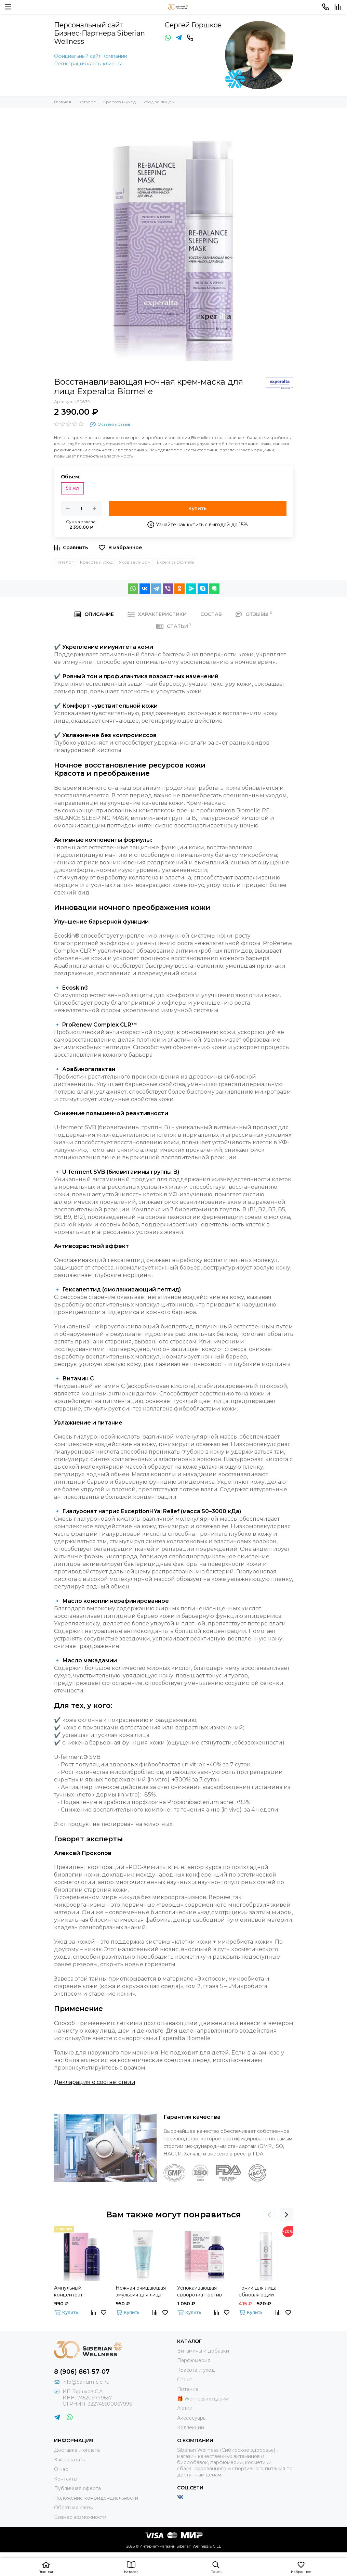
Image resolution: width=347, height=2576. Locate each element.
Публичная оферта (77, 2488)
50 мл (72, 488)
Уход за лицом (134, 562)
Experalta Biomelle (175, 562)
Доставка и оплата (77, 2450)
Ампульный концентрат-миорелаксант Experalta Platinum (76, 2291)
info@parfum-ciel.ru (86, 2382)
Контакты (65, 2479)
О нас (61, 2469)
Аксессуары (191, 2418)
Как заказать (69, 2460)
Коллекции (190, 2427)
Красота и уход (96, 562)
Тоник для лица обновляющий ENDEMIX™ (258, 2291)
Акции (184, 2408)
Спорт (184, 2380)
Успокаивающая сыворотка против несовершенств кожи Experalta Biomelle (203, 2291)
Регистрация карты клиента (88, 64)
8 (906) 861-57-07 (82, 2371)
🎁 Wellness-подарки (202, 2399)
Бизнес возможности (80, 2517)
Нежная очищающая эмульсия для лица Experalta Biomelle (141, 2291)
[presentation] (269, 2214)
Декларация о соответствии (94, 2082)
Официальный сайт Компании (90, 56)
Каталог (65, 562)
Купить (197, 508)
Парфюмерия (193, 2360)
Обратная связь (73, 2507)
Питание (188, 2389)
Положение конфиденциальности (96, 2498)
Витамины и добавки (203, 2351)
